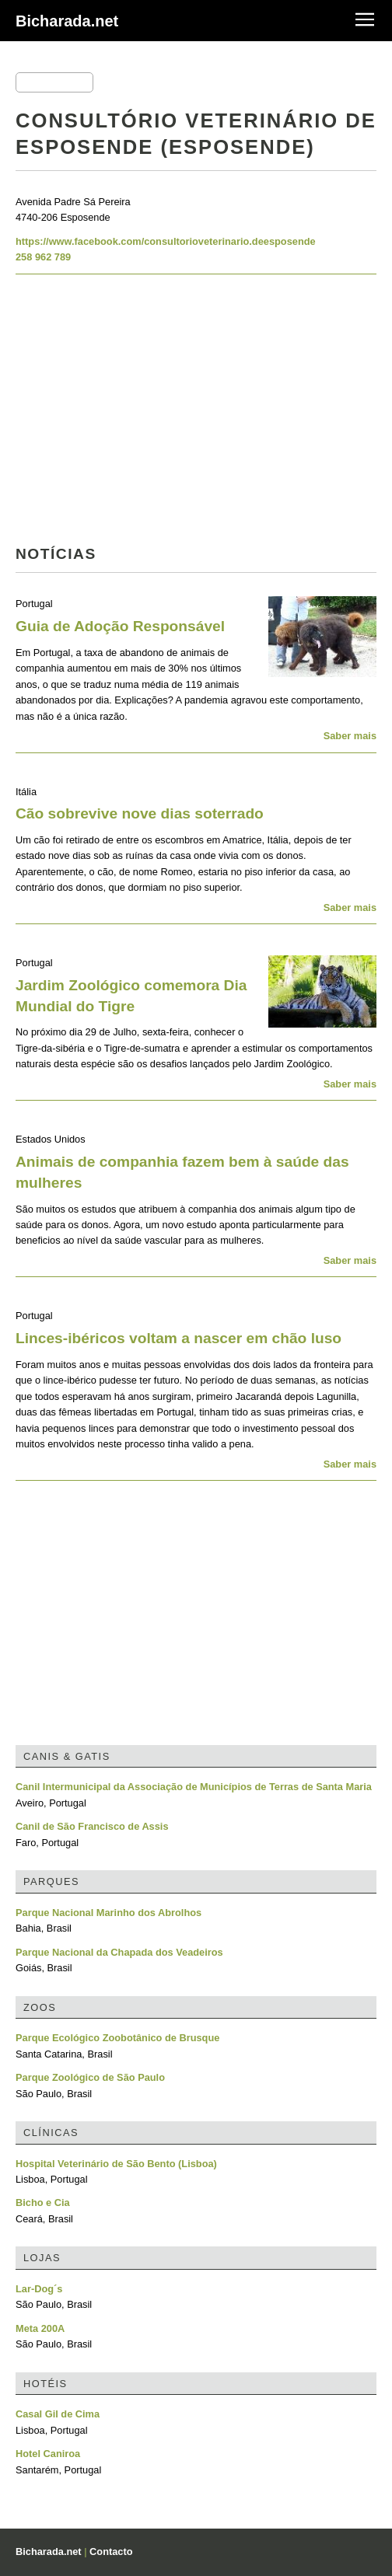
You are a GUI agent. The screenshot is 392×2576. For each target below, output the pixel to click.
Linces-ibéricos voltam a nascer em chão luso (178, 1338)
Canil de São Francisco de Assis (92, 1826)
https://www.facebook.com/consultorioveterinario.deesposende (166, 241)
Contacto (110, 2551)
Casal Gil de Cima (58, 2414)
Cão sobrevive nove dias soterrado (140, 813)
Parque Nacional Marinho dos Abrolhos (108, 1912)
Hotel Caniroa (48, 2453)
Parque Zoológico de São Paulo (90, 2077)
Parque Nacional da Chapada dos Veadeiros (119, 1952)
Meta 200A (40, 2328)
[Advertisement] (196, 414)
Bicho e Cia (43, 2202)
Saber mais (350, 736)
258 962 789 (43, 257)
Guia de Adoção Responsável (120, 626)
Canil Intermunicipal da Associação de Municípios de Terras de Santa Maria (194, 1786)
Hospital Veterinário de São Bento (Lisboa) (116, 2163)
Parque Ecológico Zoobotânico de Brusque (117, 2038)
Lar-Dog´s (39, 2289)
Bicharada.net (67, 21)
